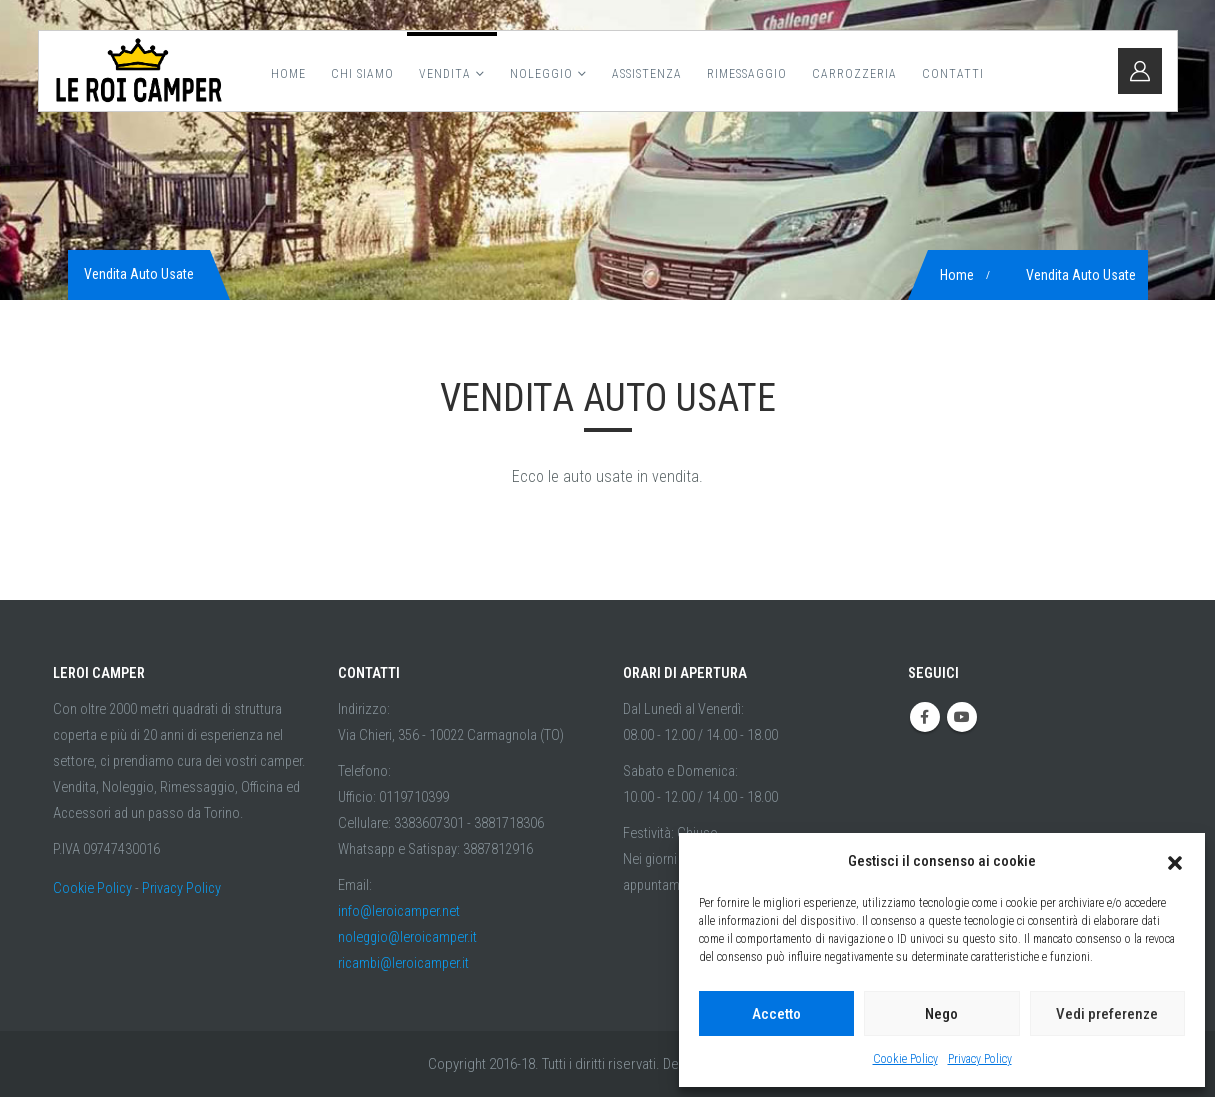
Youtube (962, 717)
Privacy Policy (980, 1059)
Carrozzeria (854, 74)
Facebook (925, 717)
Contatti (953, 74)
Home (288, 74)
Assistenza (647, 74)
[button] (1175, 861)
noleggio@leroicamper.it (407, 937)
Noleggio (541, 74)
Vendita (445, 74)
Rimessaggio (747, 74)
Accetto (776, 1014)
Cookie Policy (905, 1059)
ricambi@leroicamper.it (403, 963)
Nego (941, 1014)
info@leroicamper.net (399, 911)
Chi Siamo (362, 74)
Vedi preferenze (1107, 1014)
